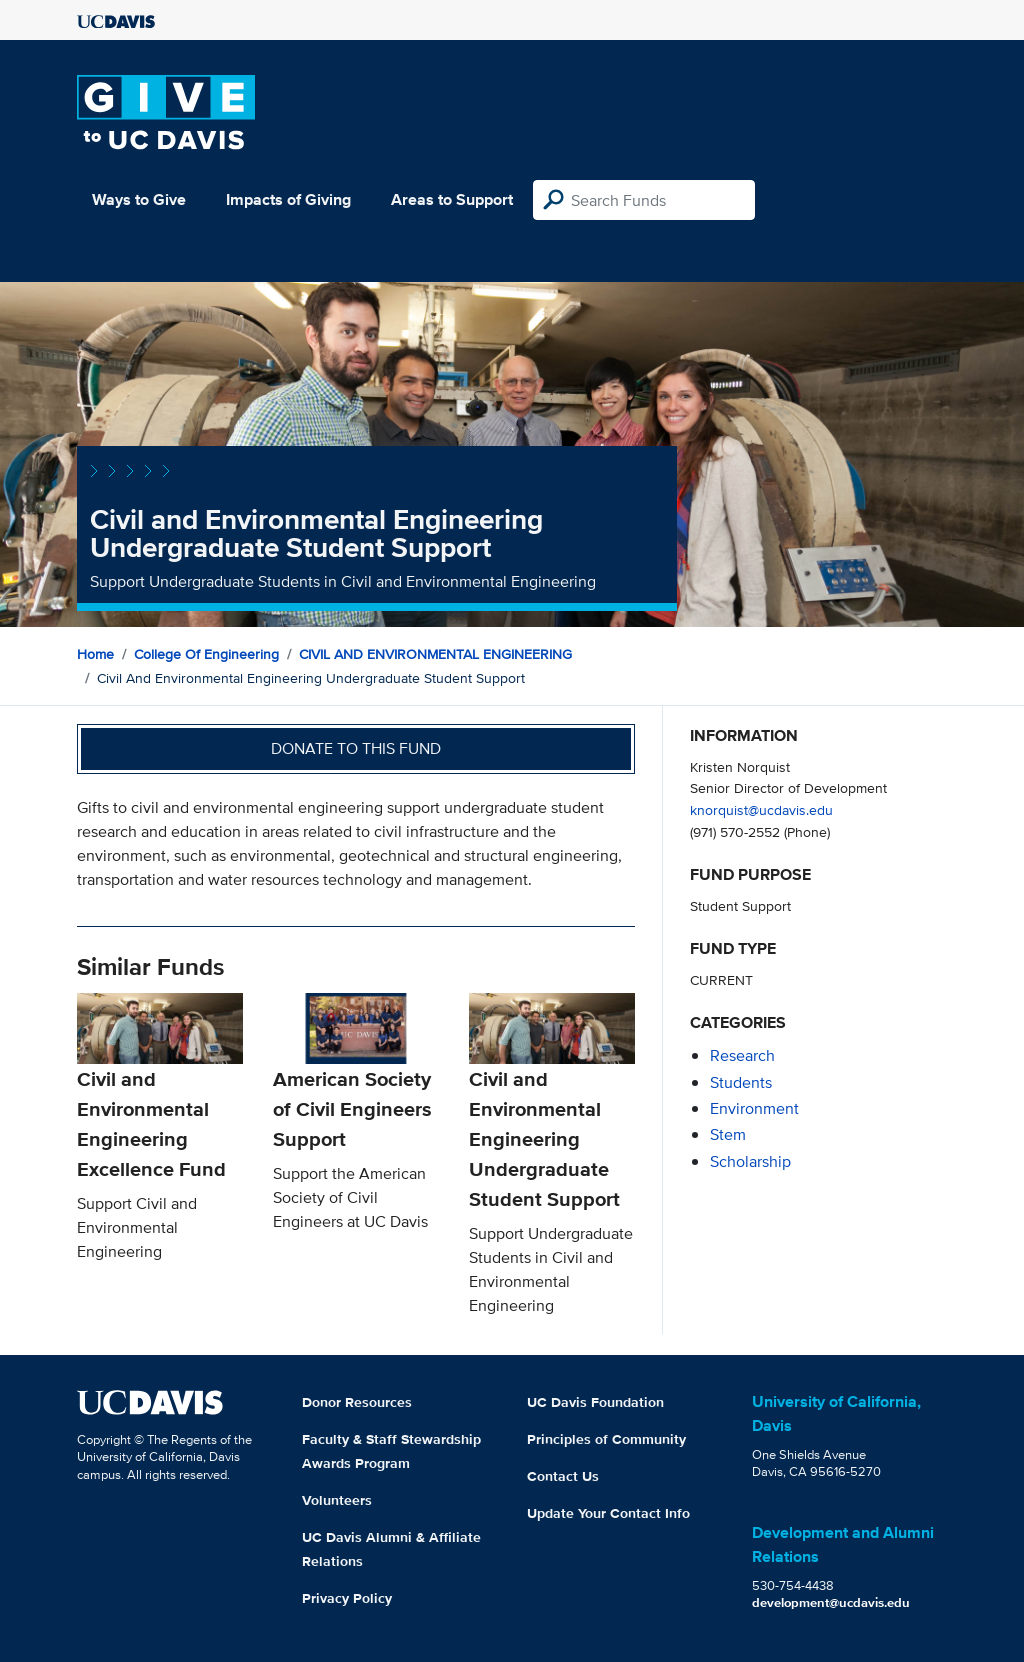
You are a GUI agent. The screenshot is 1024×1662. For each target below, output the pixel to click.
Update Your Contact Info (608, 1513)
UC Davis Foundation (595, 1402)
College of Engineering (206, 654)
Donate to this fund (356, 748)
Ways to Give (139, 199)
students (741, 1082)
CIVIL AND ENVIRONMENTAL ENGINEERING (435, 654)
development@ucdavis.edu (831, 1602)
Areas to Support (452, 199)
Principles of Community (606, 1439)
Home (95, 654)
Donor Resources (357, 1402)
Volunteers (337, 1500)
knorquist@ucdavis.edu (761, 809)
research (742, 1055)
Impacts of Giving (288, 199)
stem (728, 1134)
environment (754, 1108)
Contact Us (563, 1476)
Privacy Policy (347, 1598)
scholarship (750, 1161)
